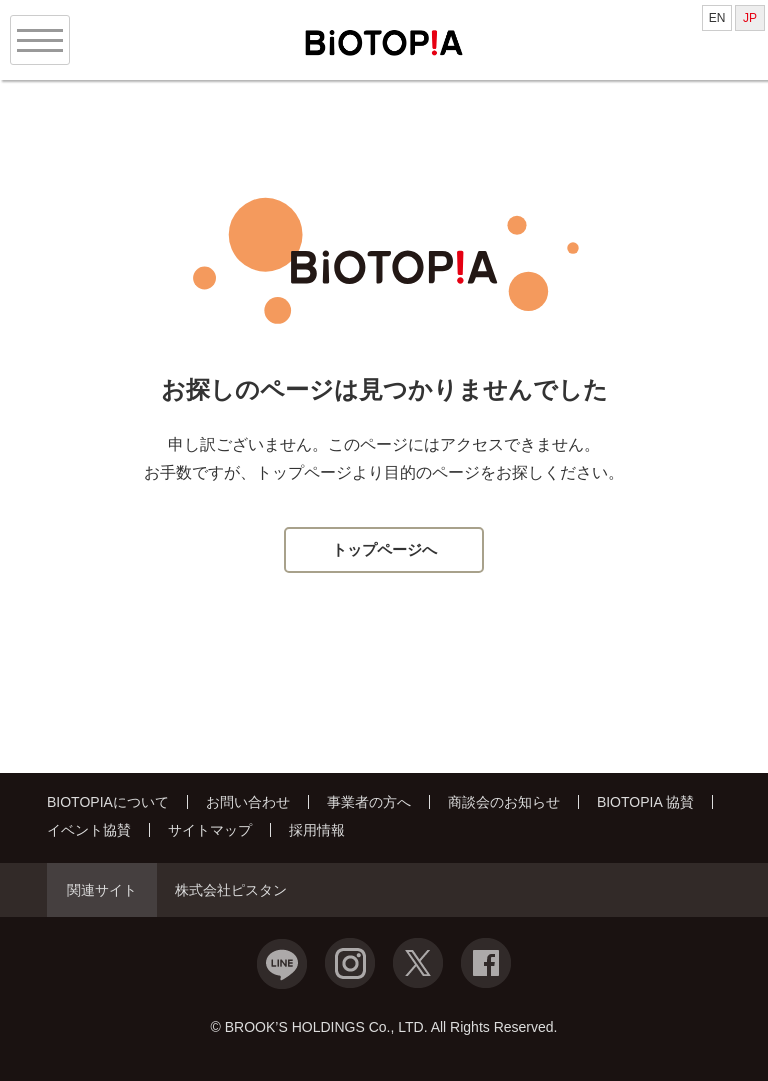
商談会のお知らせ (504, 802)
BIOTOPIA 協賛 (645, 802)
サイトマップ (210, 830)
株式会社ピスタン (231, 890)
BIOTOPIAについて (108, 802)
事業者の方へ (369, 802)
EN (717, 18)
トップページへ (384, 549)
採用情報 (317, 830)
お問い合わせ (248, 802)
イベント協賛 (89, 830)
